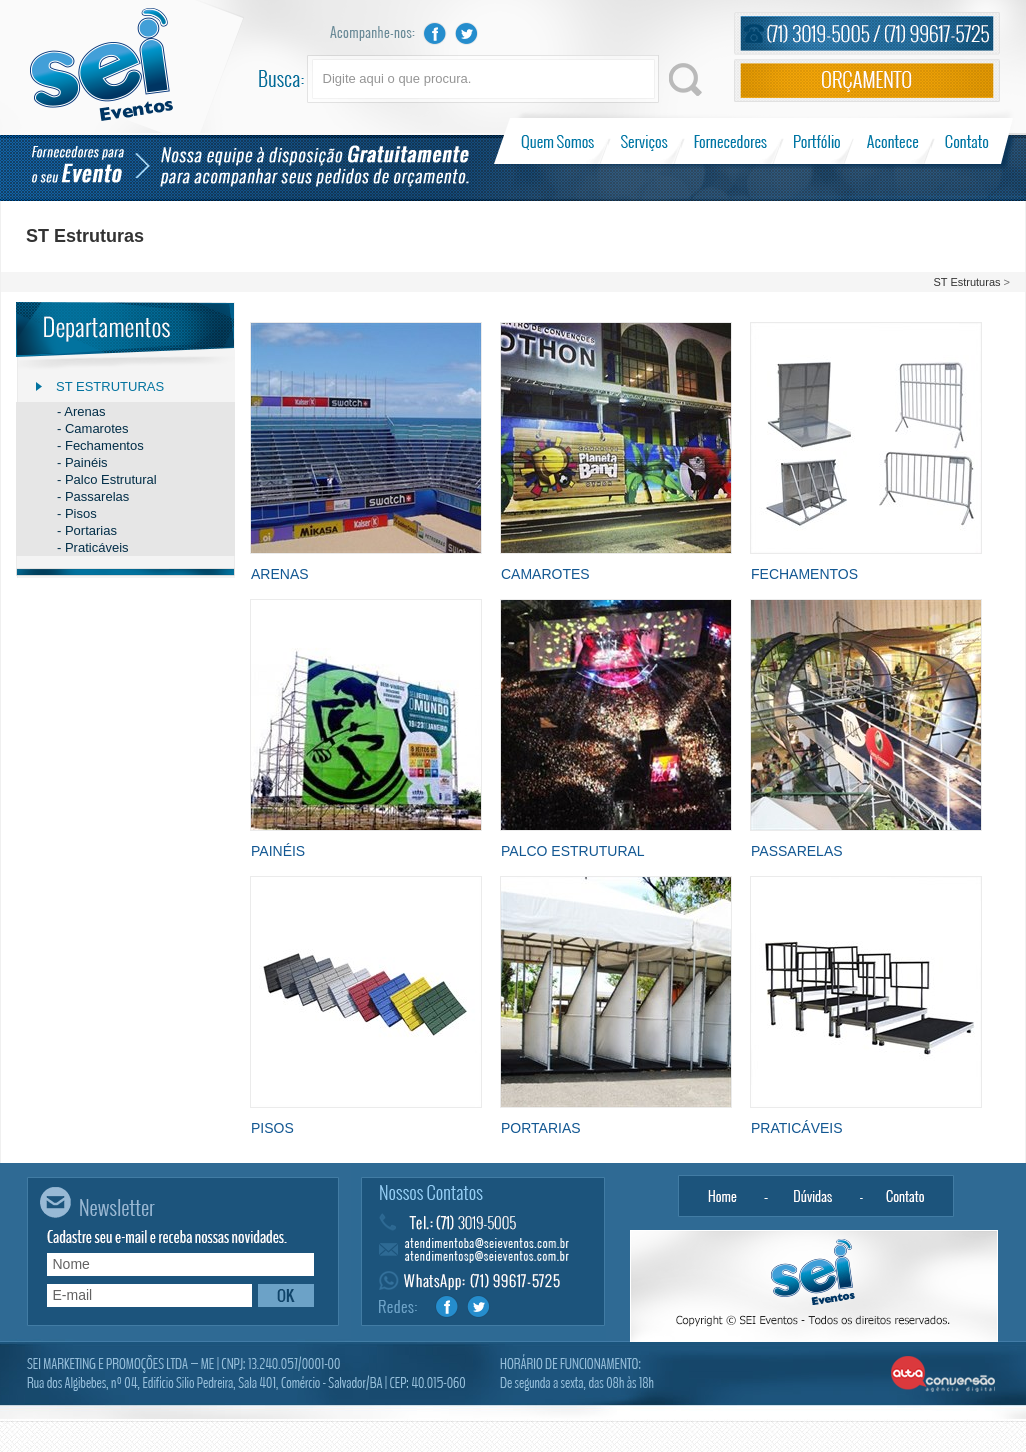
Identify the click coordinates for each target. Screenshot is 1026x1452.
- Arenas (81, 411)
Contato (966, 141)
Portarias (541, 1128)
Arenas (280, 574)
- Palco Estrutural (107, 479)
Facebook (435, 33)
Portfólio (817, 141)
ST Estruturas (966, 282)
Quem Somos (559, 141)
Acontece (893, 141)
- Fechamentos (100, 445)
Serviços (644, 141)
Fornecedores (730, 141)
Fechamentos (804, 574)
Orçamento (867, 80)
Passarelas (797, 851)
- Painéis (82, 462)
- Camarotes (93, 428)
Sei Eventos (101, 64)
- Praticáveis (93, 547)
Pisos (272, 1128)
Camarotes (545, 574)
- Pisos (77, 513)
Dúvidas (813, 1196)
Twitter (467, 33)
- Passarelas (93, 496)
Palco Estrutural (573, 851)
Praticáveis (797, 1128)
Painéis (278, 851)
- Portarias (87, 530)
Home (722, 1196)
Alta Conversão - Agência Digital (943, 1375)
